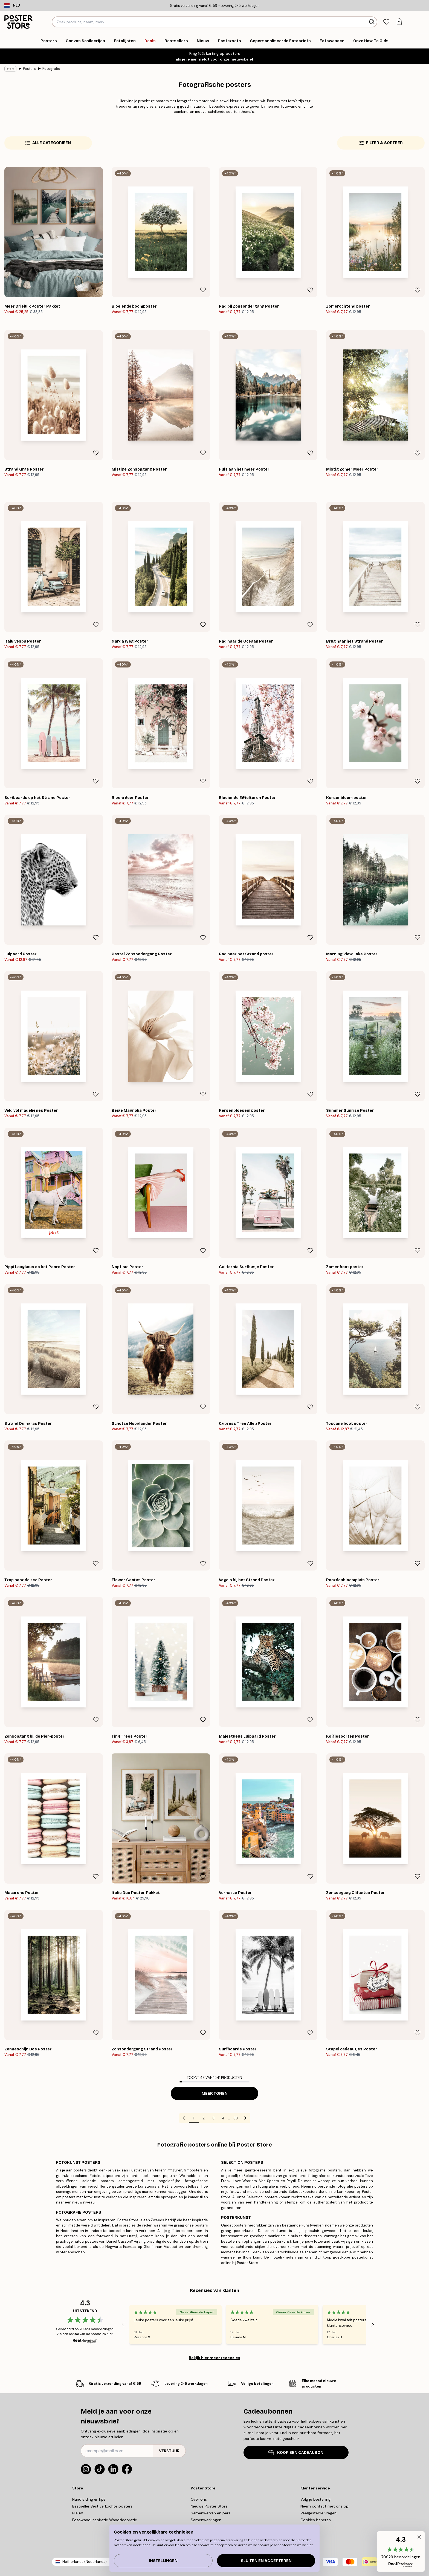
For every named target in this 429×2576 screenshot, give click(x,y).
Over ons (199, 2499)
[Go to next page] (245, 2118)
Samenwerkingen (206, 2519)
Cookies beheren (315, 2519)
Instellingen (163, 2560)
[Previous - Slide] (122, 2324)
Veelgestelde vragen (318, 2513)
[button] (401, 2551)
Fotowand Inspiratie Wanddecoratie (104, 2519)
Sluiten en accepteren (266, 2560)
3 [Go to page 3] (213, 2118)
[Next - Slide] (373, 2324)
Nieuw (77, 2513)
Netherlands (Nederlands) (84, 2561)
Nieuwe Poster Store (209, 2506)
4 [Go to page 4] (223, 2118)
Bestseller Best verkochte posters (102, 2506)
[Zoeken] (372, 21)
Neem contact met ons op (324, 2506)
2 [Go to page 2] (203, 2118)
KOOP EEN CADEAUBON (295, 2452)
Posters (29, 68)
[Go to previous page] (184, 2118)
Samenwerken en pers (210, 2513)
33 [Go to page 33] (235, 2118)
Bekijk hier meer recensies (214, 2357)
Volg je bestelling (315, 2499)
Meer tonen (215, 2093)
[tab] (386, 22)
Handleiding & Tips (89, 2499)
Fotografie (51, 68)
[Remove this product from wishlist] (96, 290)
